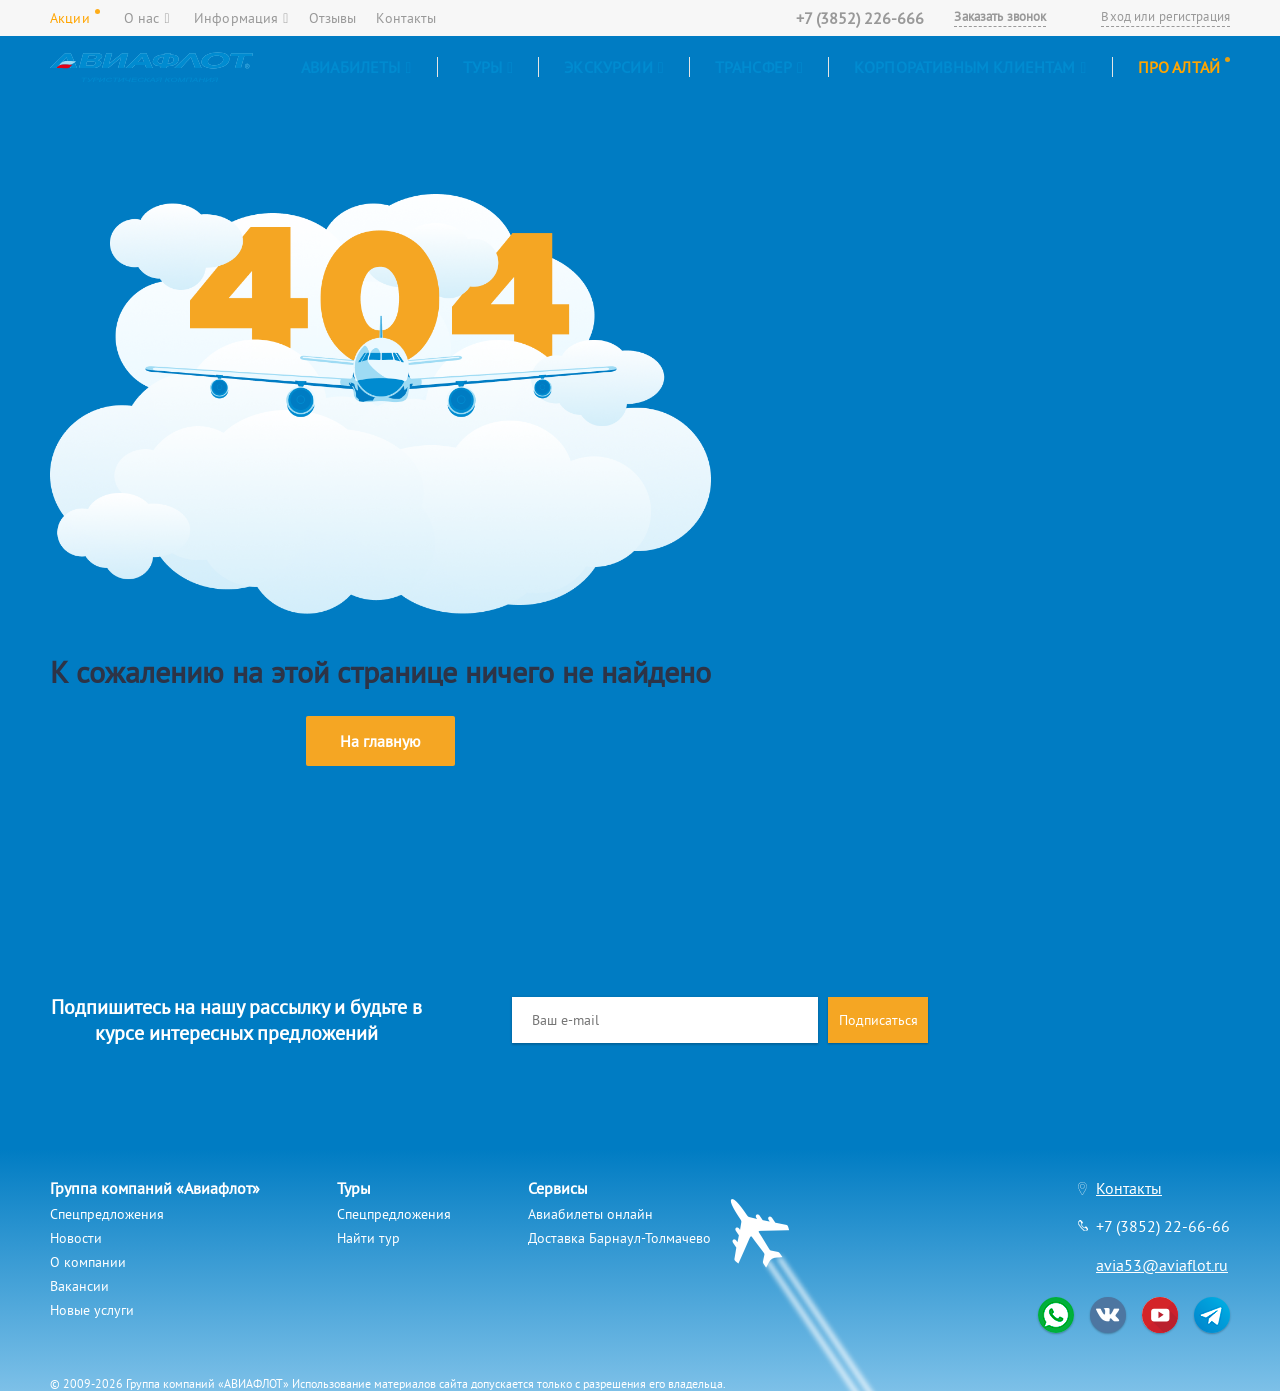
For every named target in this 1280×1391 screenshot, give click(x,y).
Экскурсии (613, 67)
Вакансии (79, 1286)
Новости (76, 1238)
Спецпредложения (107, 1214)
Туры (488, 67)
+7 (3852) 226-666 (860, 18)
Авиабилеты (356, 67)
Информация (241, 18)
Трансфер (759, 67)
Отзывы (333, 18)
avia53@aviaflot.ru (1162, 1265)
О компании (88, 1262)
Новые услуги (92, 1310)
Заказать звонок (1000, 17)
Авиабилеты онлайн (590, 1214)
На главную (380, 741)
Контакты (406, 18)
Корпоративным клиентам (970, 67)
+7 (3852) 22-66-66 (1163, 1226)
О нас (147, 18)
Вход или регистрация (1165, 17)
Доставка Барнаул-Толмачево (619, 1238)
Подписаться (878, 1020)
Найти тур (368, 1238)
